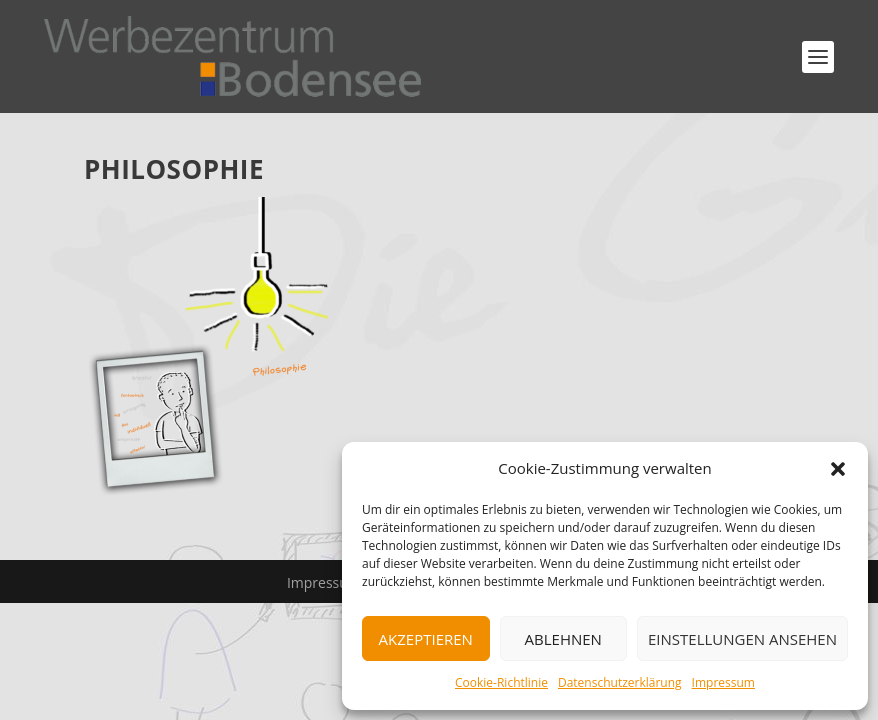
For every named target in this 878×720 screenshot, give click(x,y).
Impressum (723, 682)
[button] (838, 469)
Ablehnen (563, 639)
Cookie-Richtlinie (501, 682)
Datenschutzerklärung (620, 682)
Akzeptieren (426, 639)
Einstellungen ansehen (742, 639)
